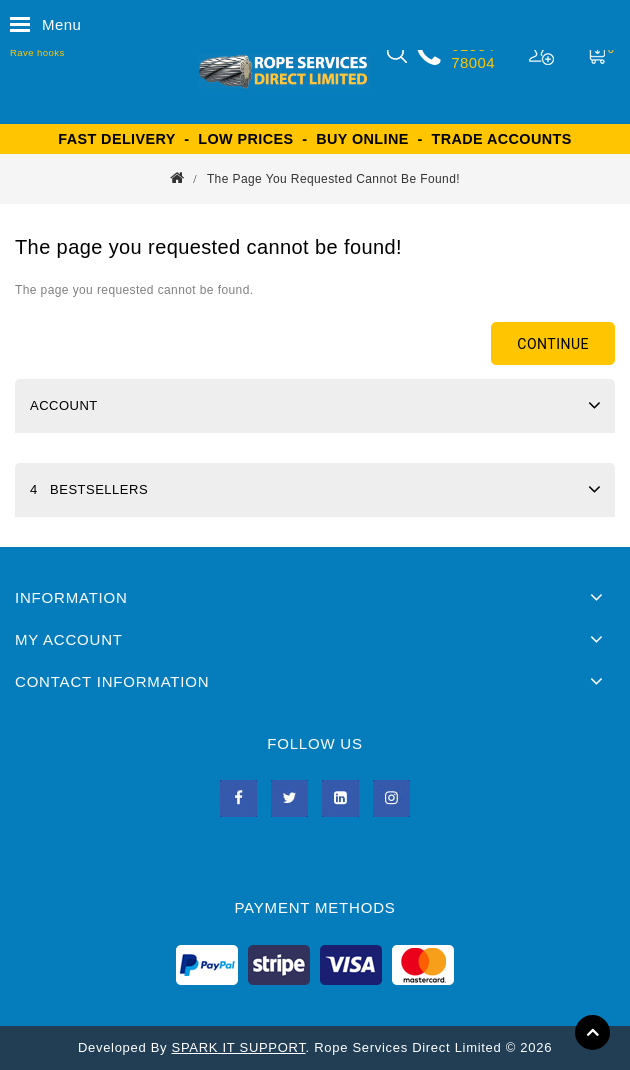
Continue (553, 344)
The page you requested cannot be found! (333, 179)
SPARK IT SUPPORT (239, 1047)
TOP (592, 1032)
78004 (473, 62)
